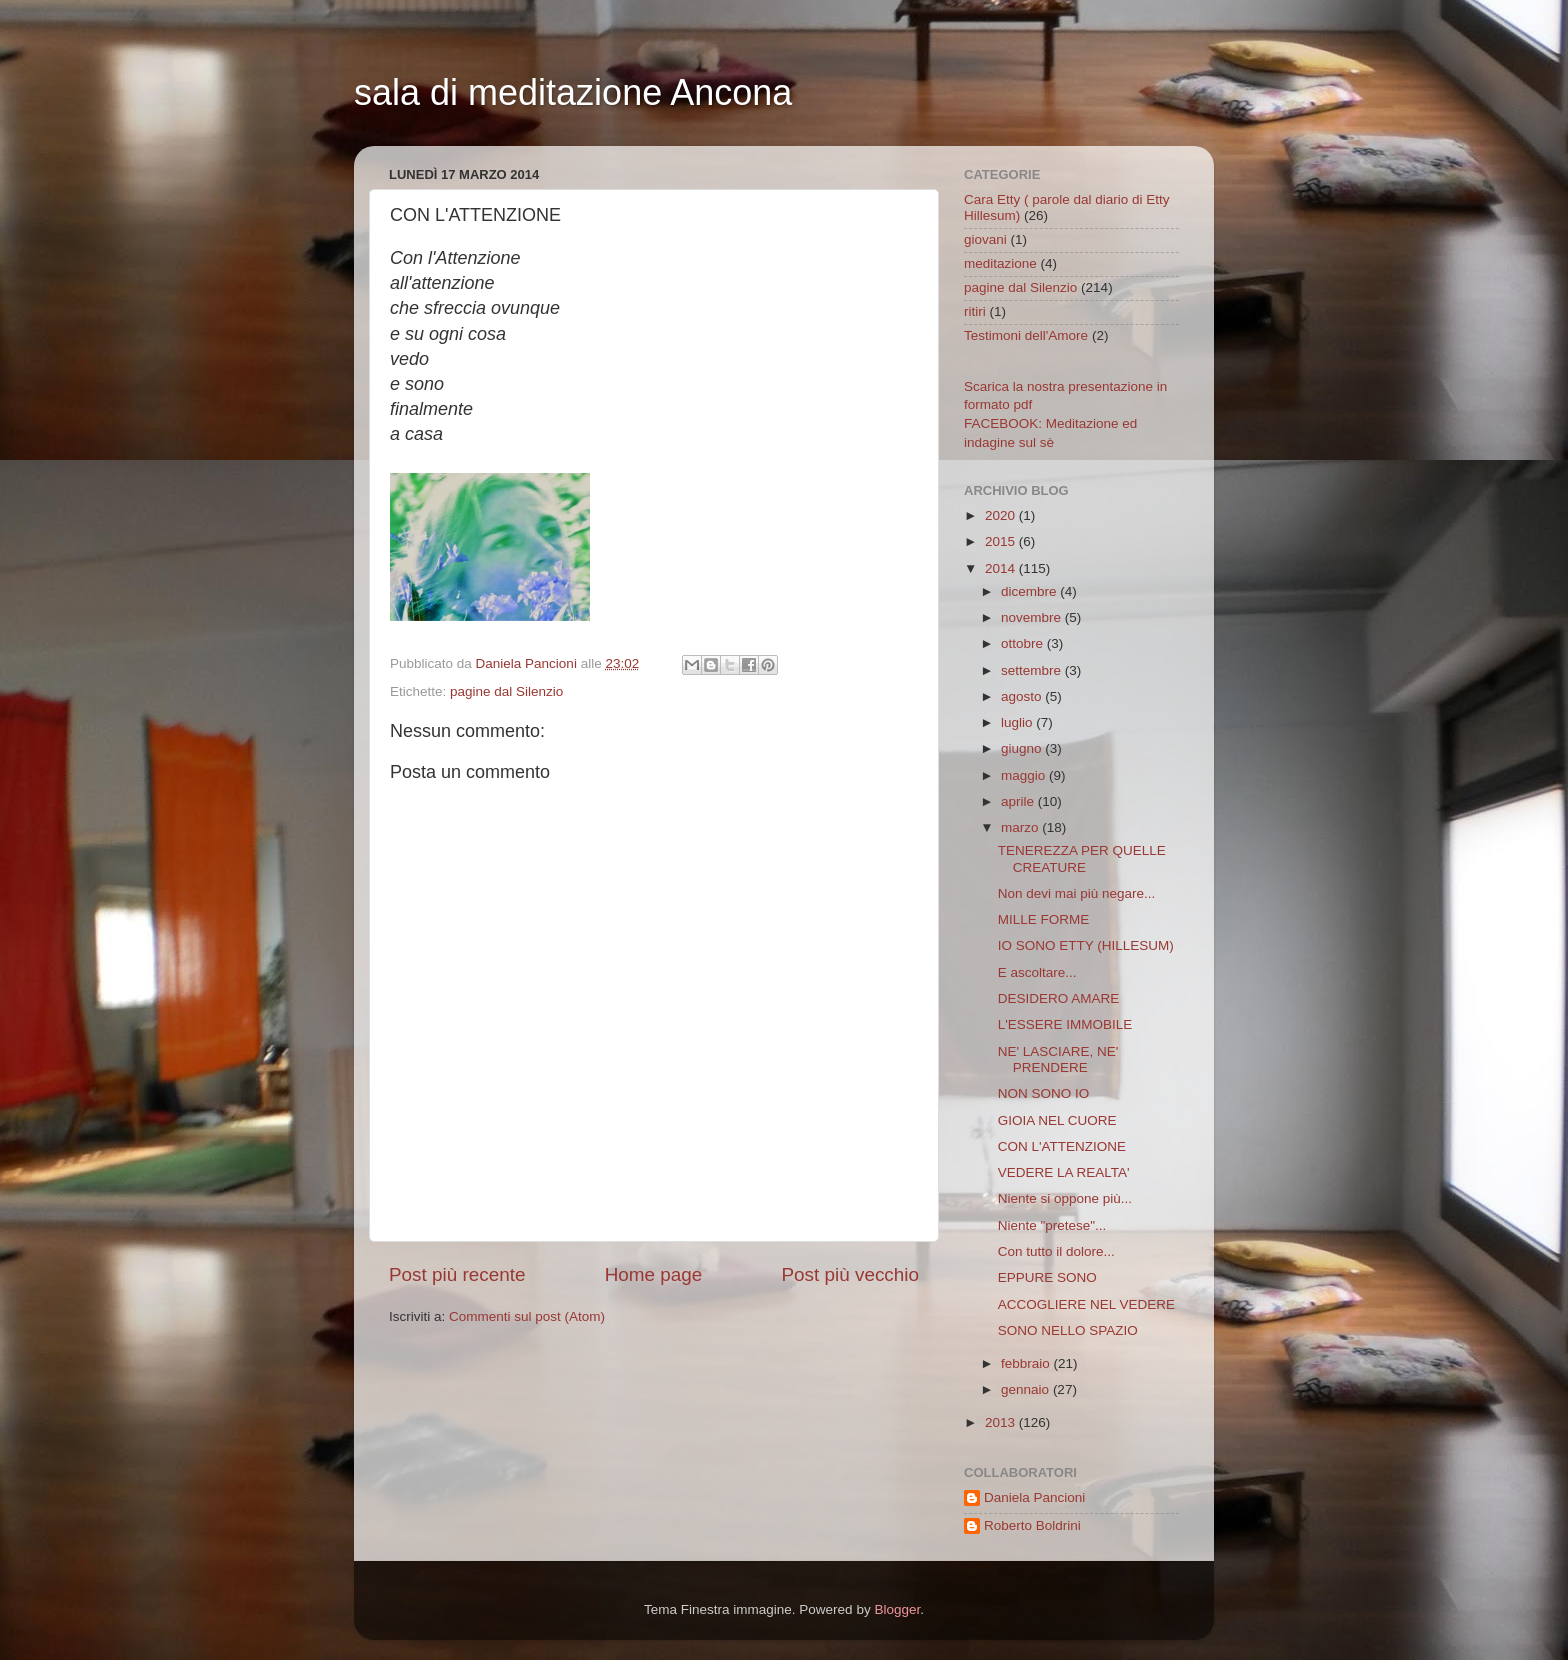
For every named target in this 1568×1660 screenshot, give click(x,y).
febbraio (1027, 1363)
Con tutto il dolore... (1056, 1251)
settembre (1033, 670)
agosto (1023, 696)
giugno (1023, 748)
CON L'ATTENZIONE (1062, 1146)
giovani (985, 239)
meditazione (1000, 263)
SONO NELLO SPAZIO (1068, 1330)
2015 (1002, 541)
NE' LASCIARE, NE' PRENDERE (1058, 1059)
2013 (1002, 1422)
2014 (1002, 568)
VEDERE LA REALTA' (1064, 1172)
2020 (1002, 515)
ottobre (1024, 643)
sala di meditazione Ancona (573, 92)
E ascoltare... (1037, 972)
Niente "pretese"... (1052, 1225)
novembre (1033, 617)
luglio (1018, 722)
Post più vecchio (850, 1274)
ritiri (975, 311)
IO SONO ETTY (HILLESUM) (1086, 945)
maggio (1025, 775)
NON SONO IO (1044, 1093)
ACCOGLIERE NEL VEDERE (1086, 1304)
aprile (1019, 801)
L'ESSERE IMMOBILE (1065, 1024)
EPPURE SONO (1047, 1277)
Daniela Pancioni (1034, 1497)
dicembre (1030, 591)
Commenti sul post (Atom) (527, 1316)
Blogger (897, 1609)
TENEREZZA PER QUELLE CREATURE (1082, 858)
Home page (654, 1274)
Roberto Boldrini (1032, 1525)
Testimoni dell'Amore (1026, 335)
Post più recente (457, 1274)
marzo (1021, 827)
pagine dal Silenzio (506, 691)
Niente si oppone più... (1065, 1198)
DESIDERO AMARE (1059, 998)
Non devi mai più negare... (1077, 893)
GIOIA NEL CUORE (1057, 1120)
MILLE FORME (1044, 919)
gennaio (1027, 1389)
